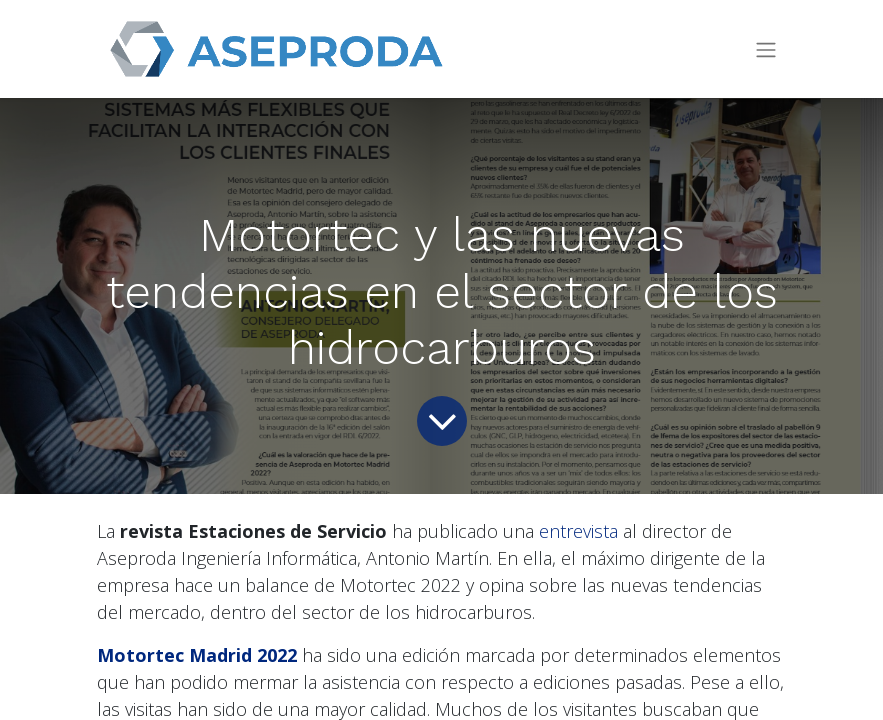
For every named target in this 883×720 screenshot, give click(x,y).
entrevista (578, 531)
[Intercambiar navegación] (766, 49)
